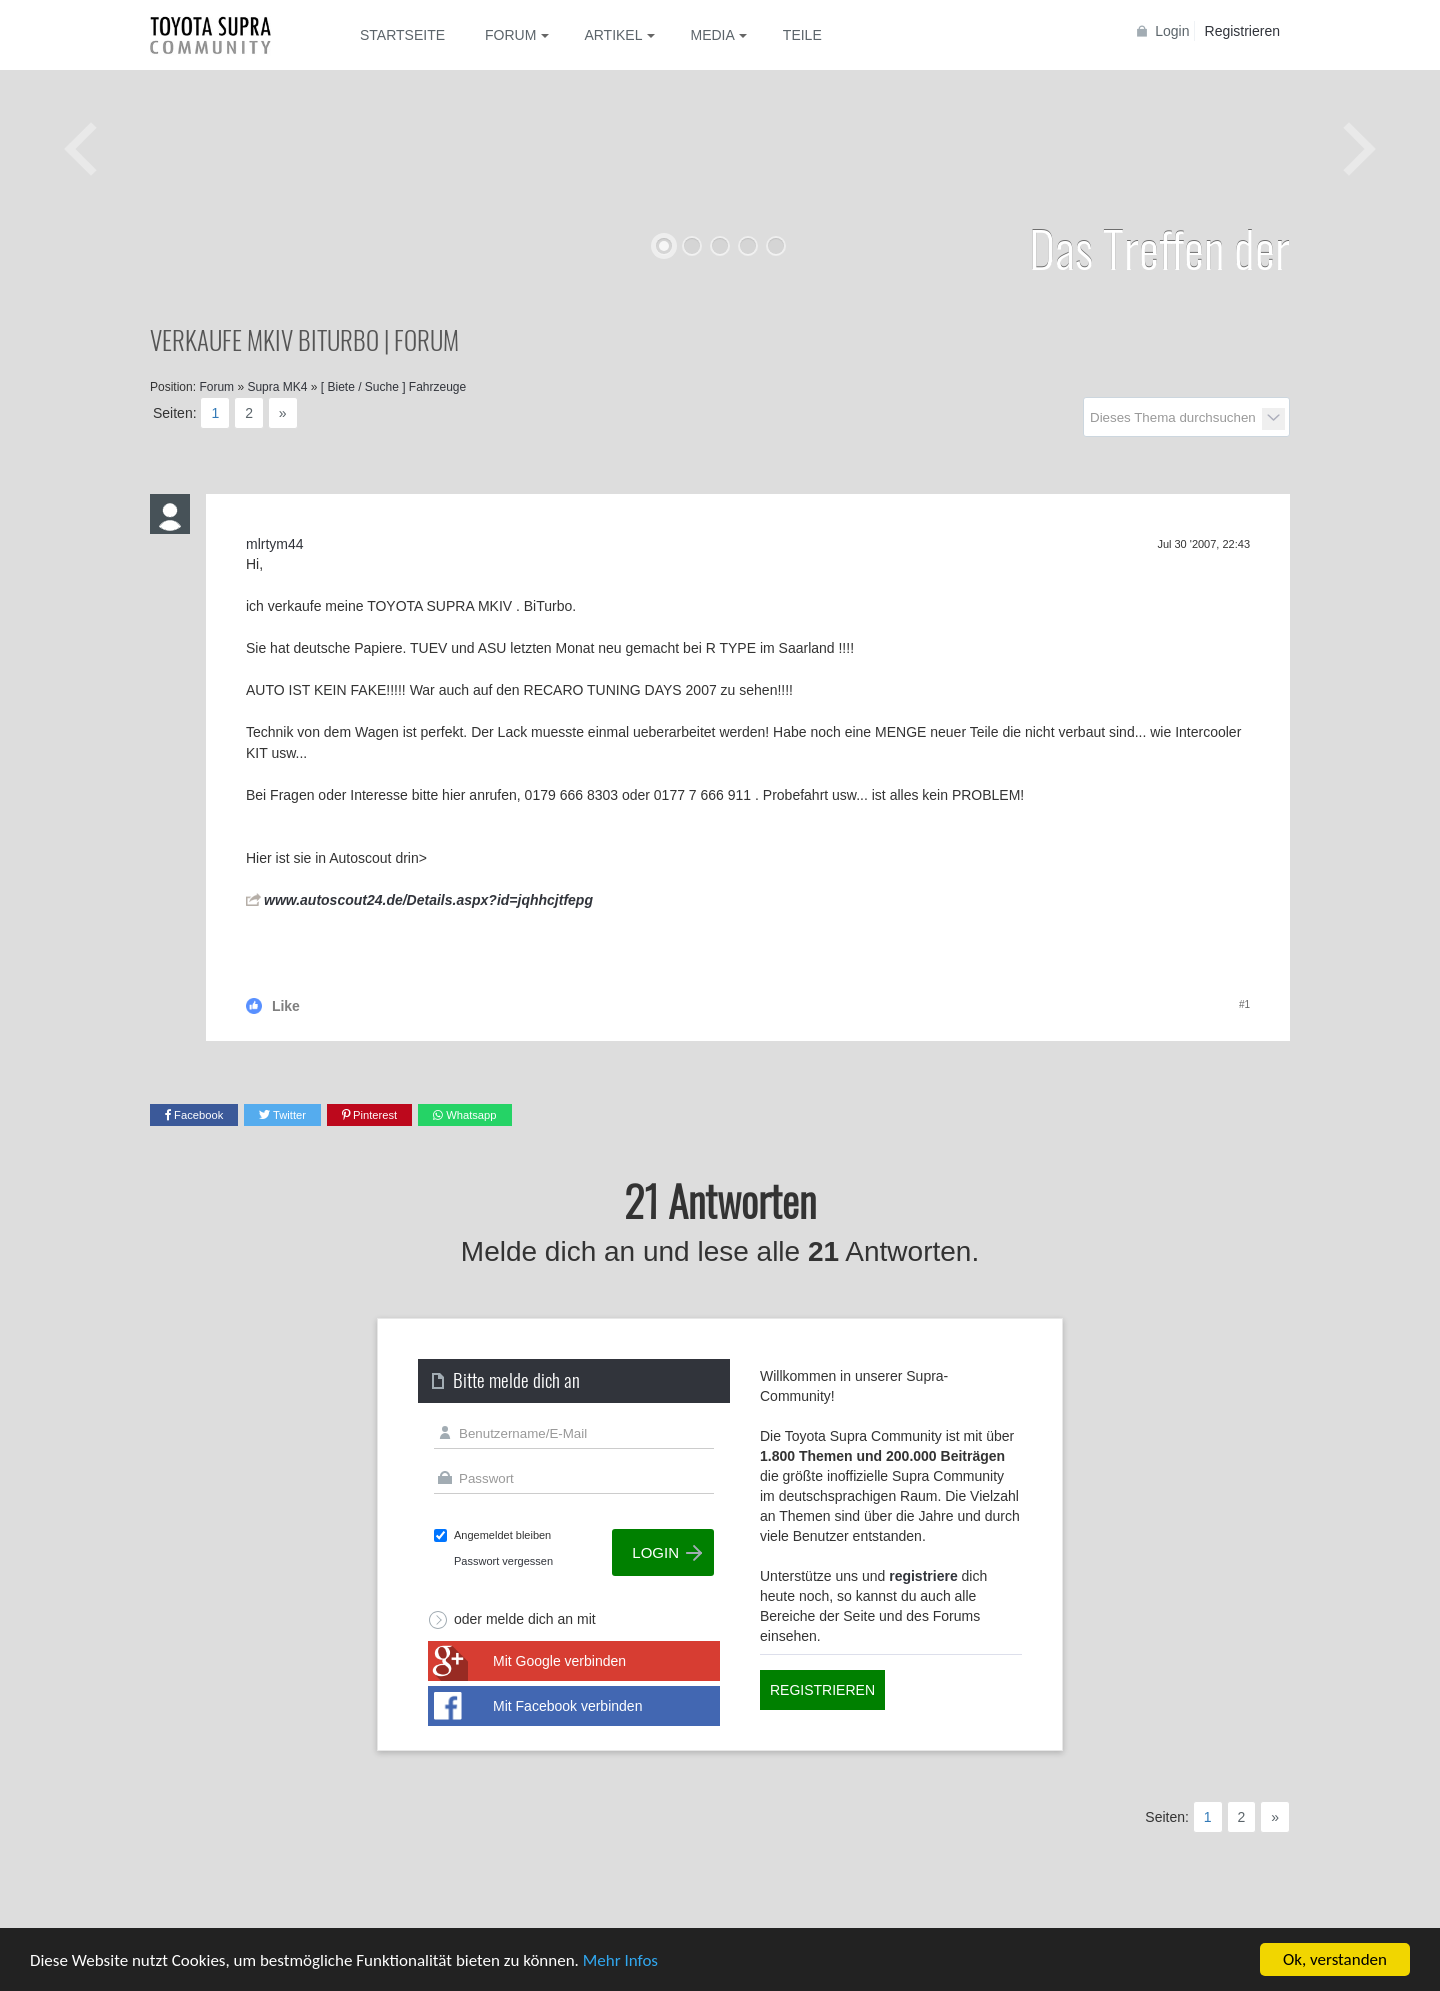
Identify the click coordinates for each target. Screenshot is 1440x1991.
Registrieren (1242, 31)
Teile (802, 35)
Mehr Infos (620, 1961)
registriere (923, 1576)
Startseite (402, 35)
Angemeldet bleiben (502, 1535)
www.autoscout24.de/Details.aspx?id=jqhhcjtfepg (428, 900)
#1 (1244, 1004)
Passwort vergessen (503, 1561)
